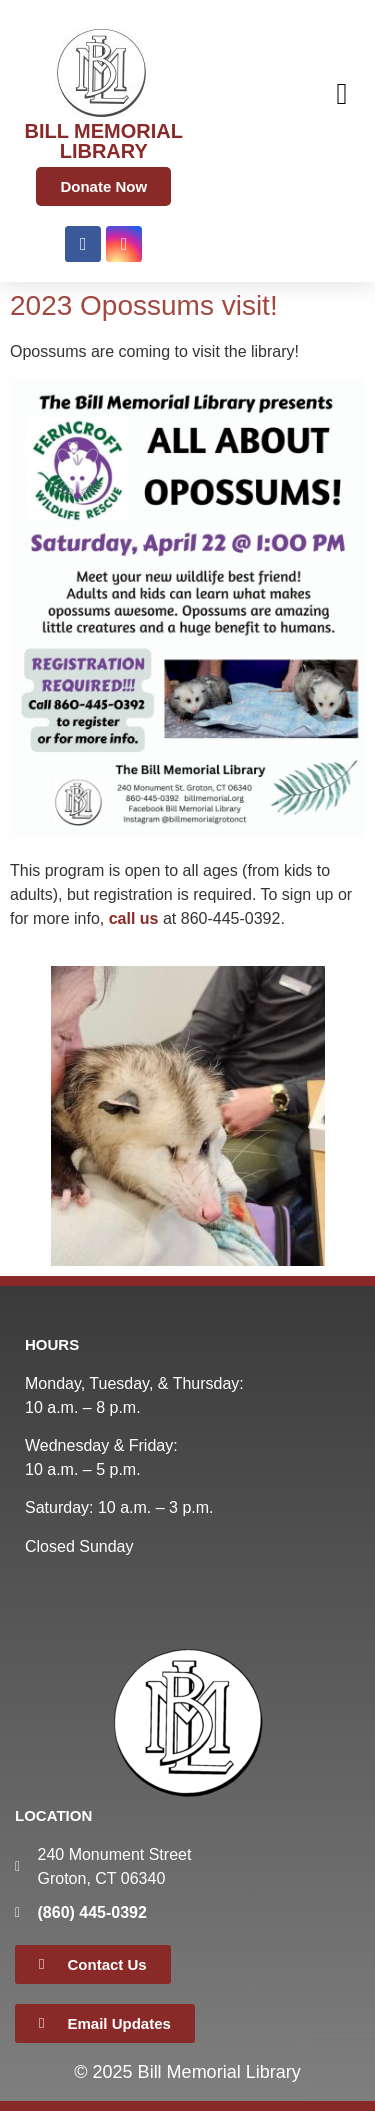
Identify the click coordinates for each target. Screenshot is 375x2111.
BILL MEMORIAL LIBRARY (103, 141)
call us (134, 918)
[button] (342, 93)
